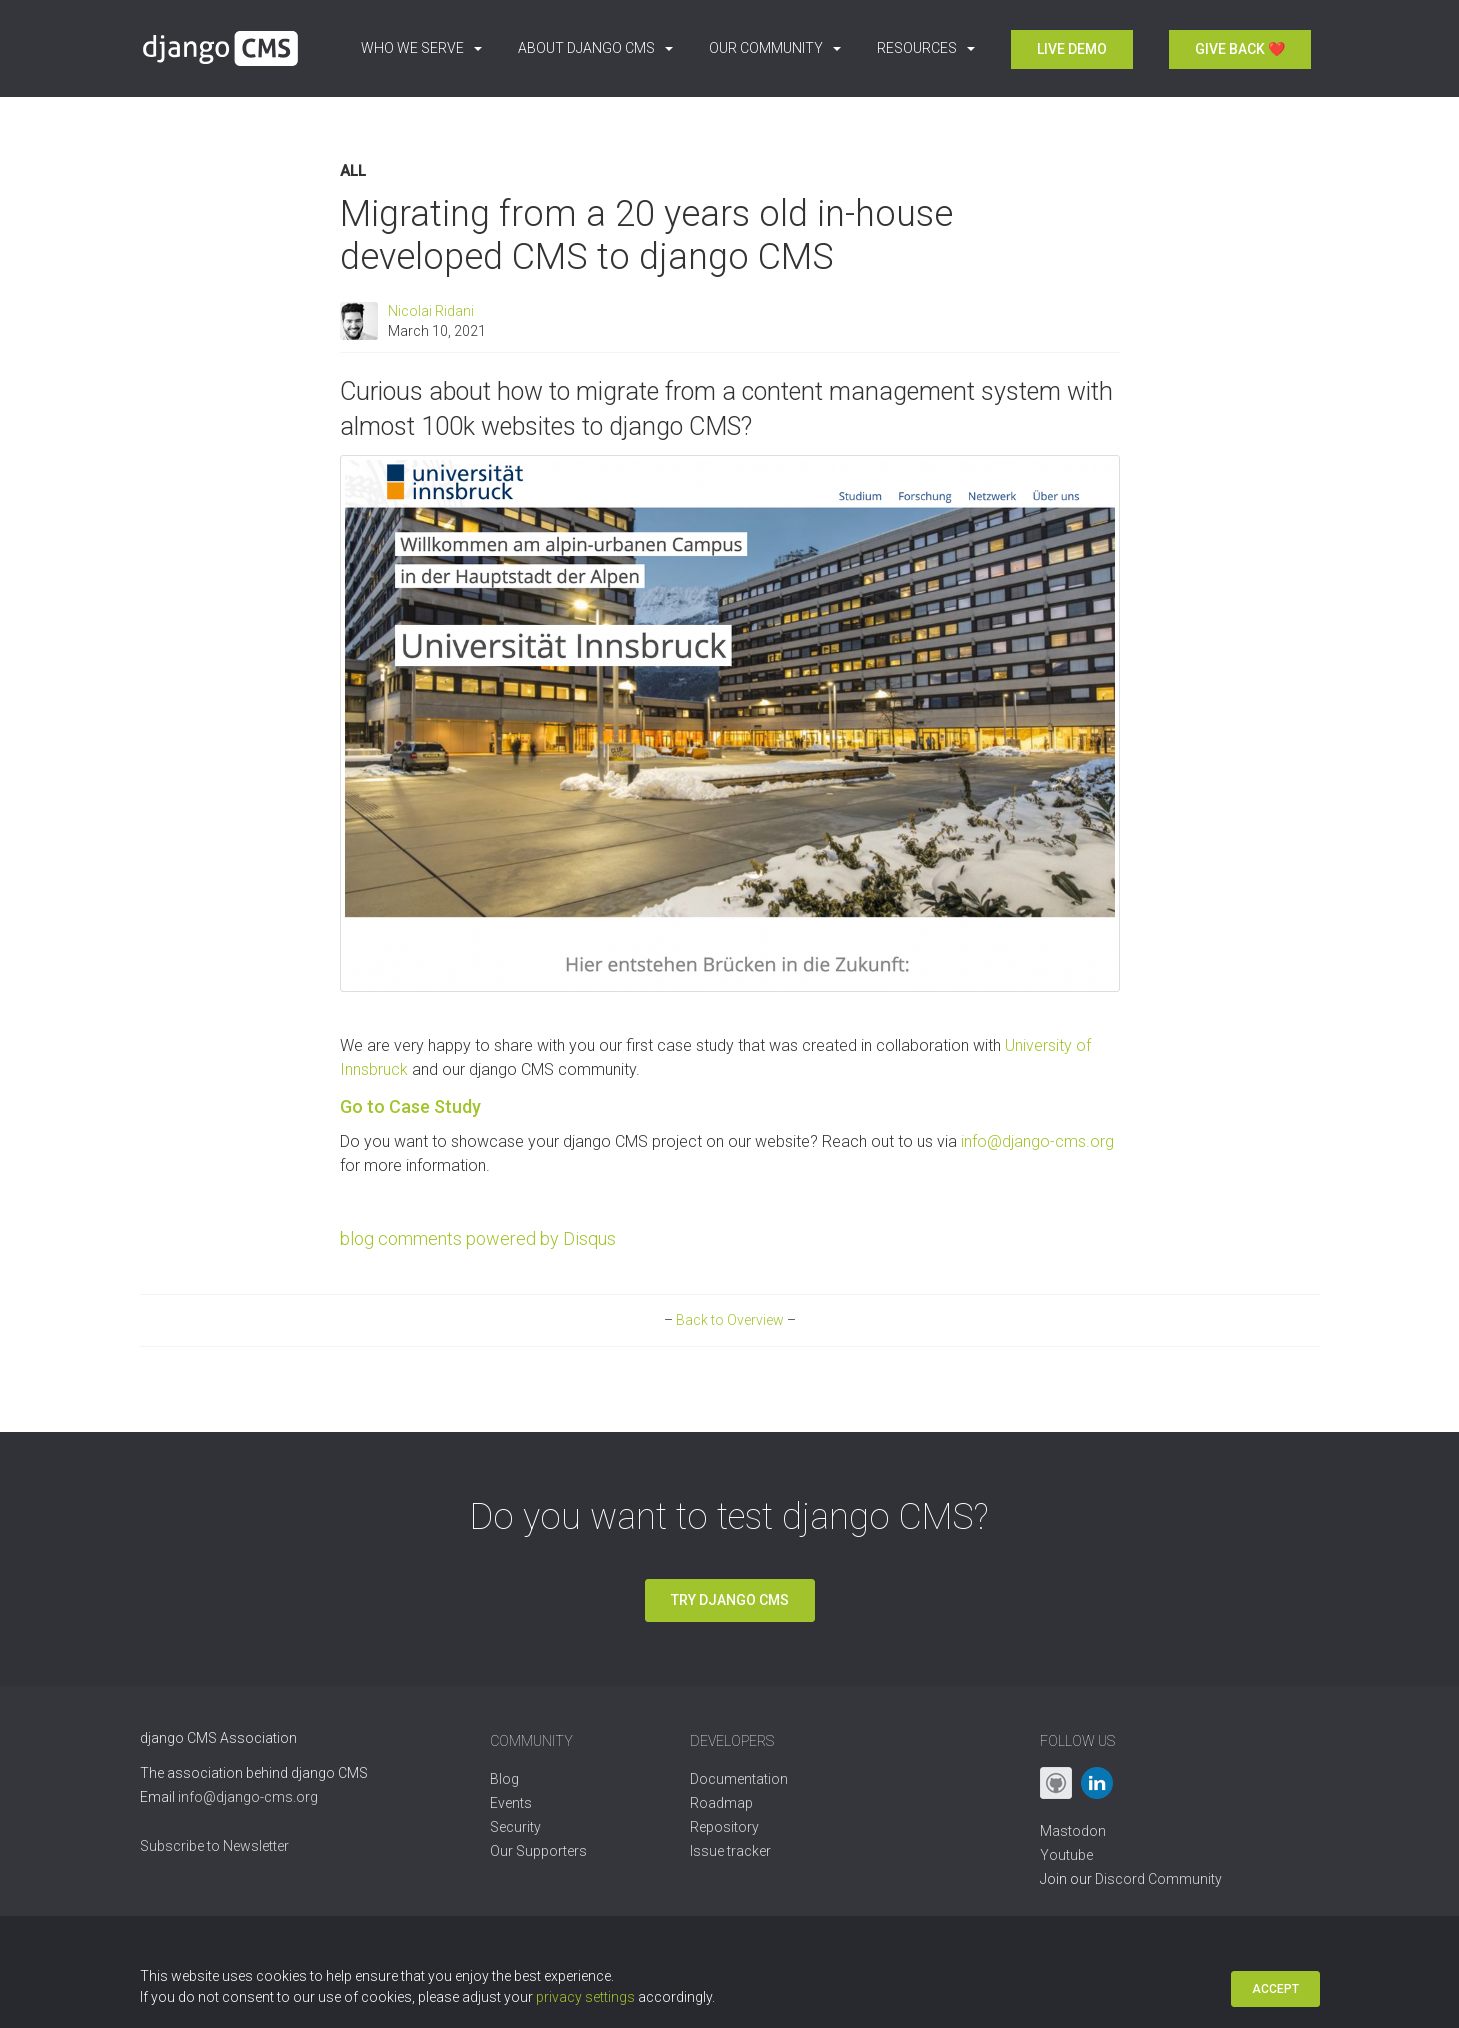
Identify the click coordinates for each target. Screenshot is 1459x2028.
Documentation (739, 1779)
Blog (504, 1779)
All (353, 171)
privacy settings (585, 1997)
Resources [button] (926, 48)
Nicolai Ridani (431, 311)
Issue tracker (730, 1851)
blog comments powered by (478, 1238)
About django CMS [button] (595, 48)
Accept (1275, 1989)
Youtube (1066, 1855)
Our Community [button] (775, 48)
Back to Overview (730, 1320)
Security (515, 1827)
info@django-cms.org (1037, 1141)
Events (511, 1803)
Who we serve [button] (421, 48)
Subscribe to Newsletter (214, 1846)
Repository (724, 1827)
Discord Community (1158, 1879)
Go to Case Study (410, 1106)
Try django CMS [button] (730, 1600)
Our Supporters (538, 1851)
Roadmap (721, 1803)
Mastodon (1073, 1831)
